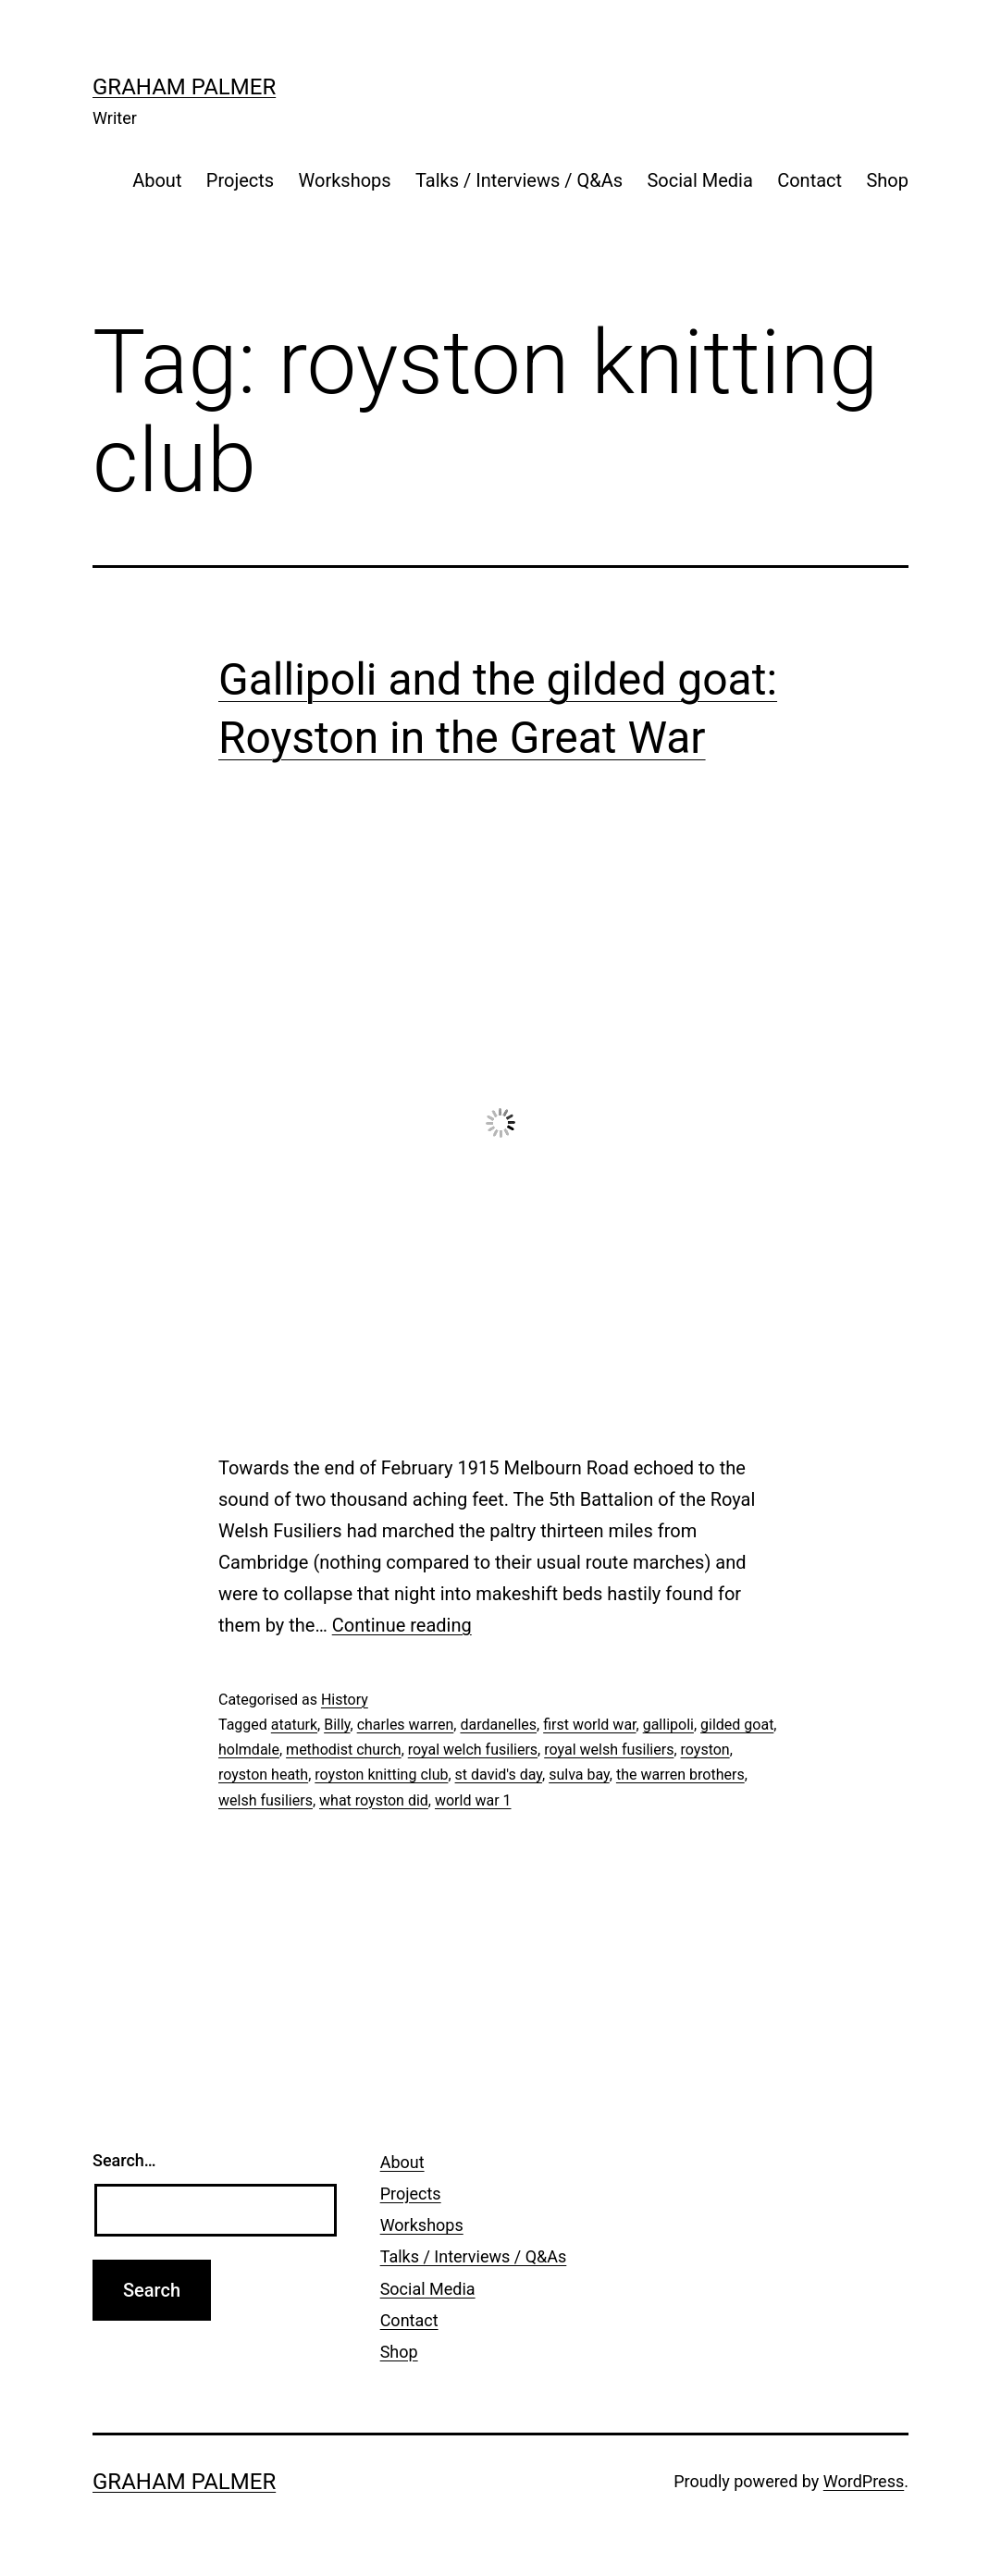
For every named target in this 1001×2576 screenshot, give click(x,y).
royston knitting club (381, 1774)
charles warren (405, 1724)
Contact (809, 180)
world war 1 (473, 1800)
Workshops (345, 180)
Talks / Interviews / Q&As (519, 180)
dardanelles (498, 1724)
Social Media (699, 180)
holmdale (248, 1749)
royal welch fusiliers (473, 1749)
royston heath (263, 1774)
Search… (124, 2160)
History (344, 1699)
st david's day (498, 1774)
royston (705, 1749)
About (156, 180)
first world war (589, 1724)
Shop (887, 180)
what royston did (373, 1800)
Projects (240, 180)
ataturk (294, 1724)
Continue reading (402, 1625)
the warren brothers (680, 1774)
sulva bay (579, 1774)
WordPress (863, 2481)
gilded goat (736, 1724)
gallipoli (668, 1724)
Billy (337, 1724)
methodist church (344, 1749)
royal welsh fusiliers (609, 1749)
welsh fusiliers (265, 1800)
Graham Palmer (184, 87)
